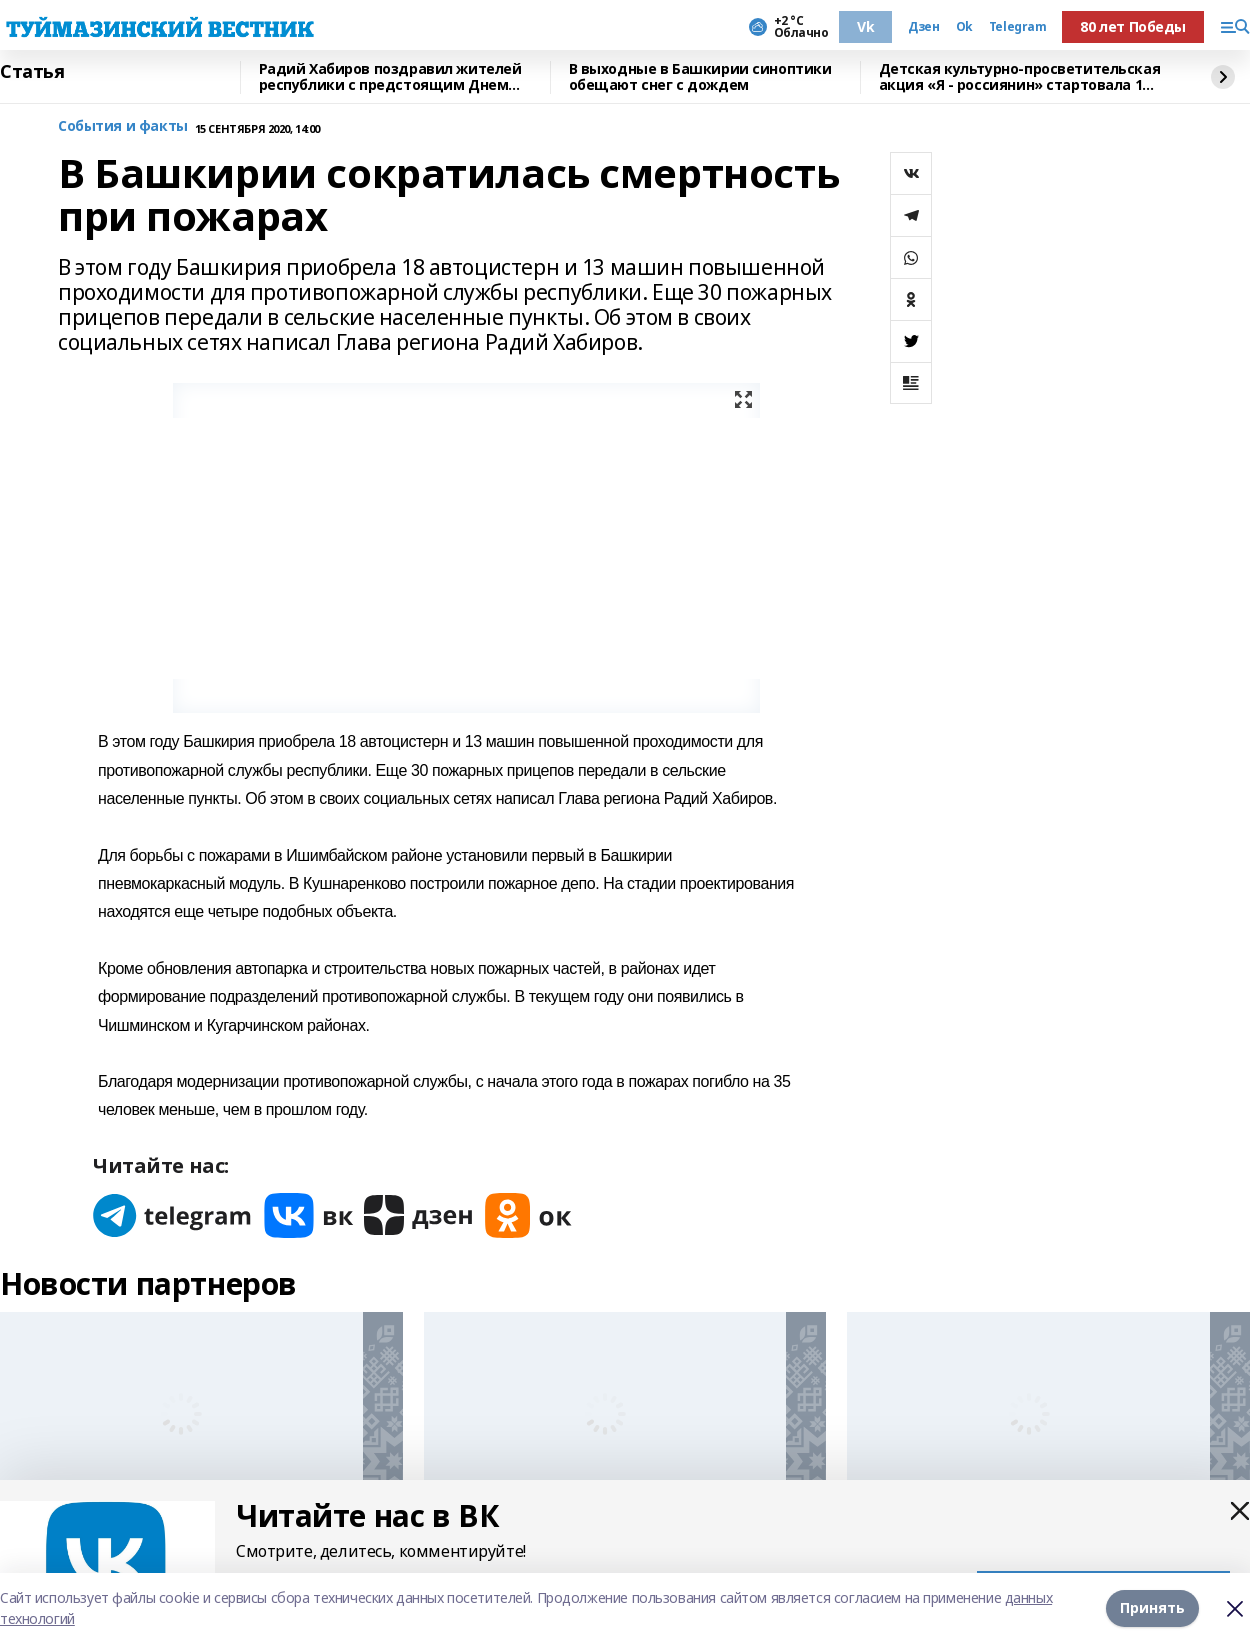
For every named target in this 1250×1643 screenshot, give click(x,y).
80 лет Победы (1133, 26)
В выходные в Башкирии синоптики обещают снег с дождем (700, 77)
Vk (865, 26)
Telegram (1018, 27)
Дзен (923, 27)
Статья (32, 72)
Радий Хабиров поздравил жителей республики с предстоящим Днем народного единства (390, 77)
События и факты (123, 126)
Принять (1152, 1607)
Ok (964, 27)
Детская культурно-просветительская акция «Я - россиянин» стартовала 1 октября (1020, 77)
